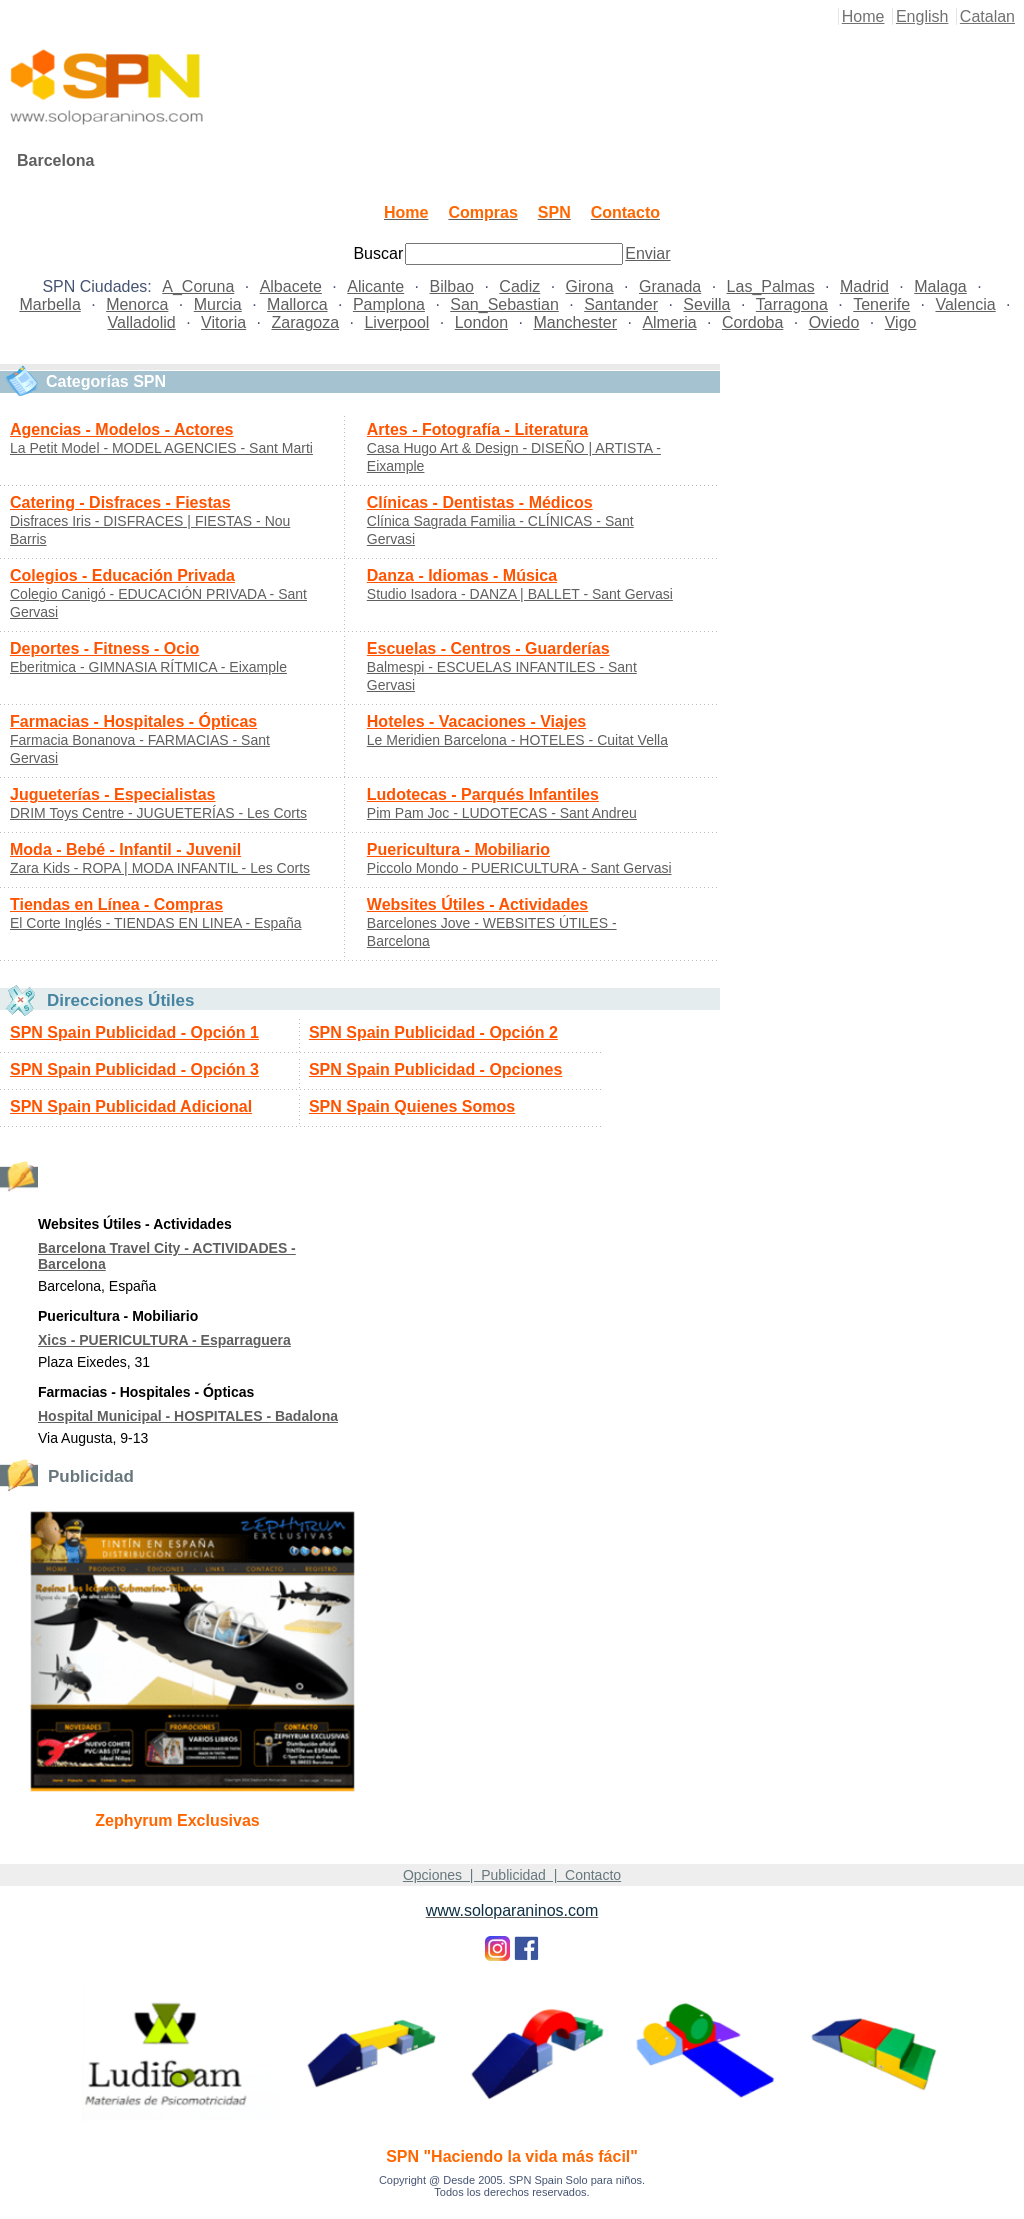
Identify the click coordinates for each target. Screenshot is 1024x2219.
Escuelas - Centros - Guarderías (488, 648)
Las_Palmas (771, 286)
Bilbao (452, 286)
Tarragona (792, 304)
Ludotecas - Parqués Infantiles (483, 794)
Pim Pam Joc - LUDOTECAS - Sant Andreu (502, 813)
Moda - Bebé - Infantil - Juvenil (125, 849)
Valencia (965, 304)
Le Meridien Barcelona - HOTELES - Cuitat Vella (517, 740)
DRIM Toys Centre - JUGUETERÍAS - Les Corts (158, 813)
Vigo (901, 322)
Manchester (575, 322)
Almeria (669, 322)
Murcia (218, 304)
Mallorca (297, 304)
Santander (621, 304)
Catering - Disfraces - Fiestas (120, 502)
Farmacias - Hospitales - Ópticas (133, 721)
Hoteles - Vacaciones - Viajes (476, 721)
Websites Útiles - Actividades (477, 904)
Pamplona (389, 304)
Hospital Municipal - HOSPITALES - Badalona (188, 1416)
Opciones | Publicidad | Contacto (512, 1875)
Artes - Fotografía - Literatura (477, 429)
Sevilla (706, 304)
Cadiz (519, 286)
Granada (670, 286)
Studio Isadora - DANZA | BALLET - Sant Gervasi (520, 594)
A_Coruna (198, 286)
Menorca (137, 304)
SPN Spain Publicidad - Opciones (435, 1069)
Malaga (940, 286)
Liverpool (396, 322)
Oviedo (834, 322)
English (922, 16)
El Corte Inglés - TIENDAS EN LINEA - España (156, 923)
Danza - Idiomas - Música (462, 575)
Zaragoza (305, 322)
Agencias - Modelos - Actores (121, 429)
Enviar (647, 253)
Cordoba (752, 322)
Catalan (987, 16)
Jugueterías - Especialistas (112, 794)
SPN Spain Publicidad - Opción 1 (134, 1032)
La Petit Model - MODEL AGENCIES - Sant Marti (161, 448)
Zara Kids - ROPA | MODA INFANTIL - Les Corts (160, 868)
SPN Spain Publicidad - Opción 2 (433, 1032)
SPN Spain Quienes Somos (412, 1106)
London (481, 322)
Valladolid (142, 322)
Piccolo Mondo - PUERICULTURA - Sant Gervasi (519, 868)
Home (863, 16)
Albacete (291, 286)
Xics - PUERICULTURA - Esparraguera (164, 1340)
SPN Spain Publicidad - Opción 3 (134, 1069)
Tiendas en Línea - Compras (116, 904)
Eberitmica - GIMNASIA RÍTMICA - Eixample (148, 667)
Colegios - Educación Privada (122, 575)
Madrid (864, 286)
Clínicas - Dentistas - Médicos (480, 502)
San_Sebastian (504, 304)
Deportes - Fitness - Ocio (104, 648)
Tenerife (881, 304)
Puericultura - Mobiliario (458, 849)
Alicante (375, 286)
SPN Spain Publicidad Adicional (131, 1106)
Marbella (49, 304)
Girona (590, 286)
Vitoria (223, 322)
